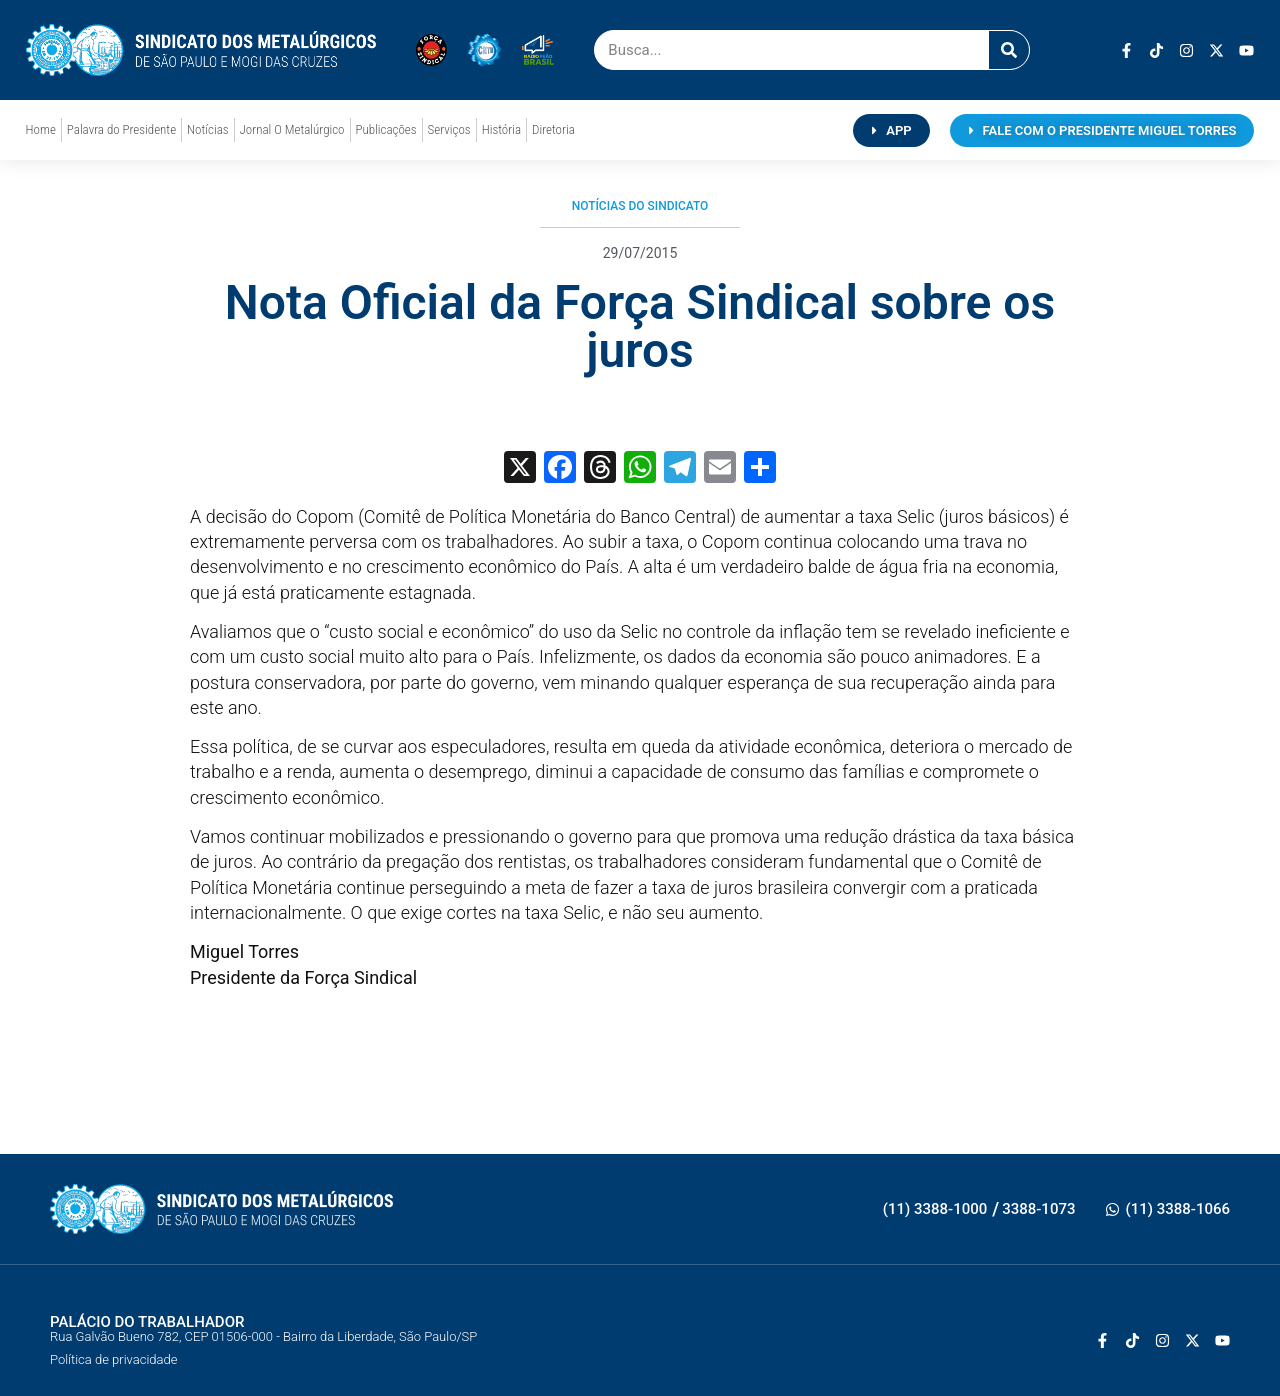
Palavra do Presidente (121, 129)
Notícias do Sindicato (640, 206)
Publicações (386, 129)
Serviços (449, 129)
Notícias (207, 129)
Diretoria (553, 129)
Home (41, 129)
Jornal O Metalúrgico (292, 129)
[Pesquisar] (1009, 50)
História (501, 129)
